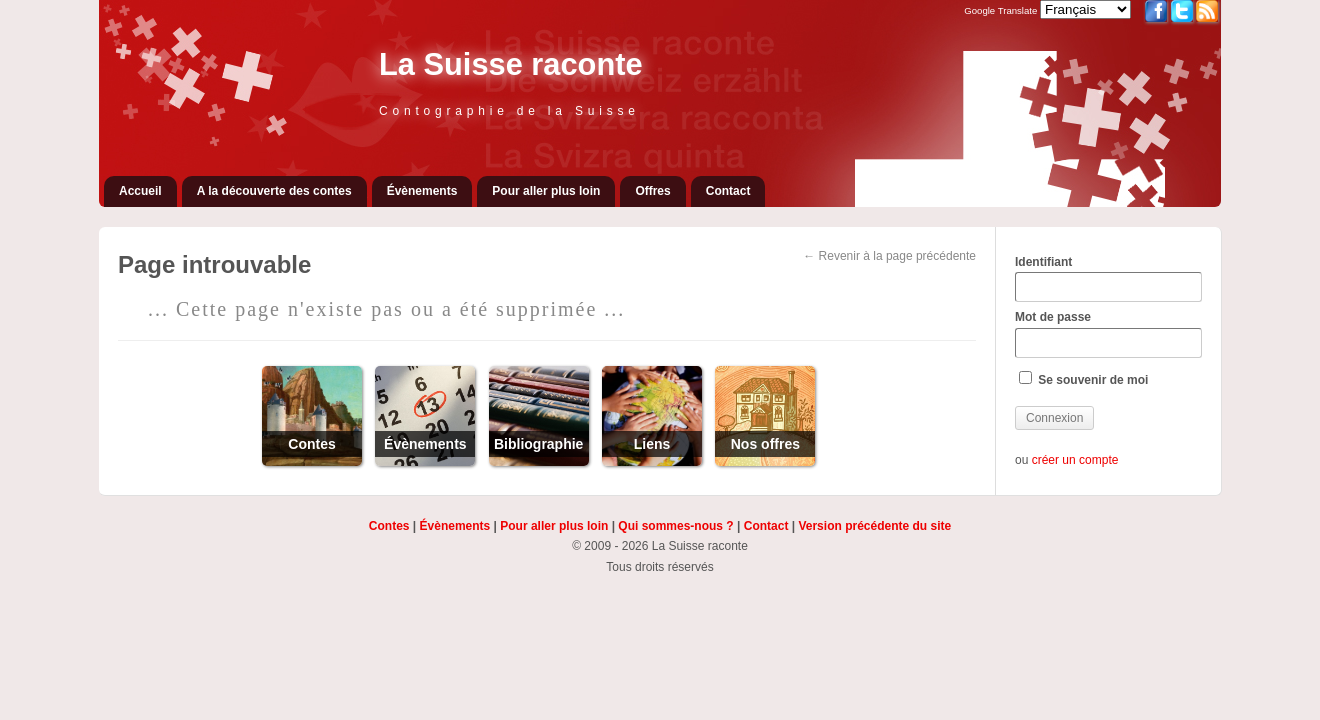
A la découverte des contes (274, 191)
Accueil (140, 191)
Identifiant (1108, 279)
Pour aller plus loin (546, 191)
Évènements (422, 191)
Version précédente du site (874, 526)
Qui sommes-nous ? (675, 526)
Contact (728, 191)
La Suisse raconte (511, 64)
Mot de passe (1108, 334)
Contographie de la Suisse (509, 111)
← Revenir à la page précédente (889, 256)
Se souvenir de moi (1083, 379)
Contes (389, 526)
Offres (652, 191)
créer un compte (1075, 460)
